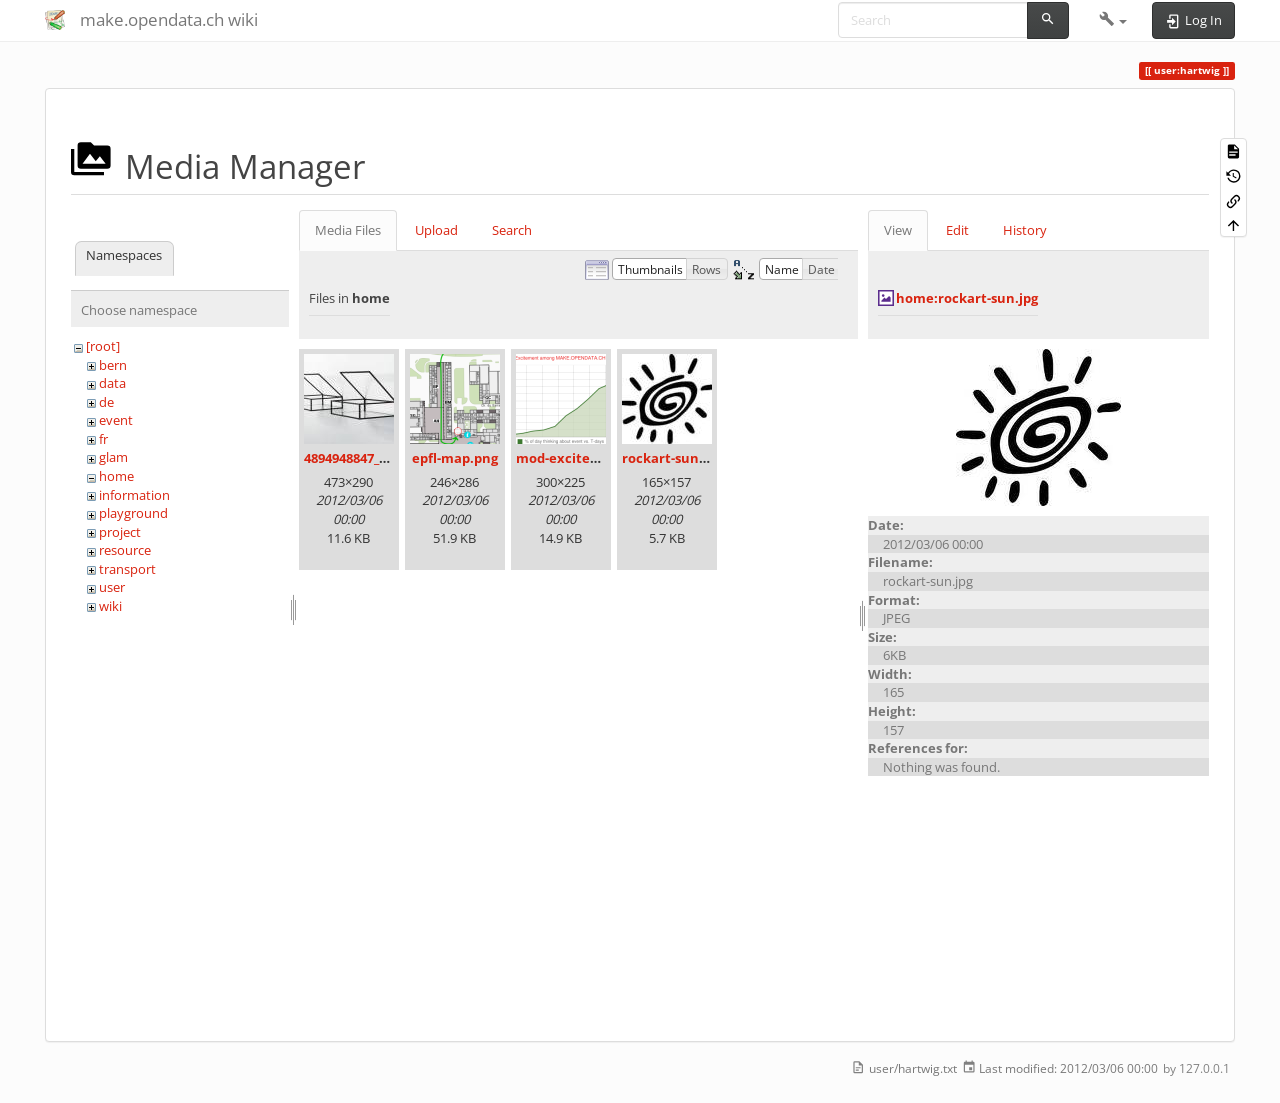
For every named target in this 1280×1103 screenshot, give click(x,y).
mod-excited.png (571, 458)
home (116, 476)
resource (125, 550)
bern (113, 365)
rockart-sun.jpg (672, 458)
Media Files (348, 230)
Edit (957, 230)
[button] (1113, 20)
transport (127, 569)
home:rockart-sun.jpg (967, 298)
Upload (436, 230)
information (134, 495)
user (112, 587)
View (898, 230)
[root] (103, 346)
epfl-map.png (455, 458)
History (1025, 230)
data (112, 383)
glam (113, 457)
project (120, 532)
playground (133, 513)
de (106, 402)
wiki (110, 606)
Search (512, 230)
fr (103, 439)
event (116, 420)
